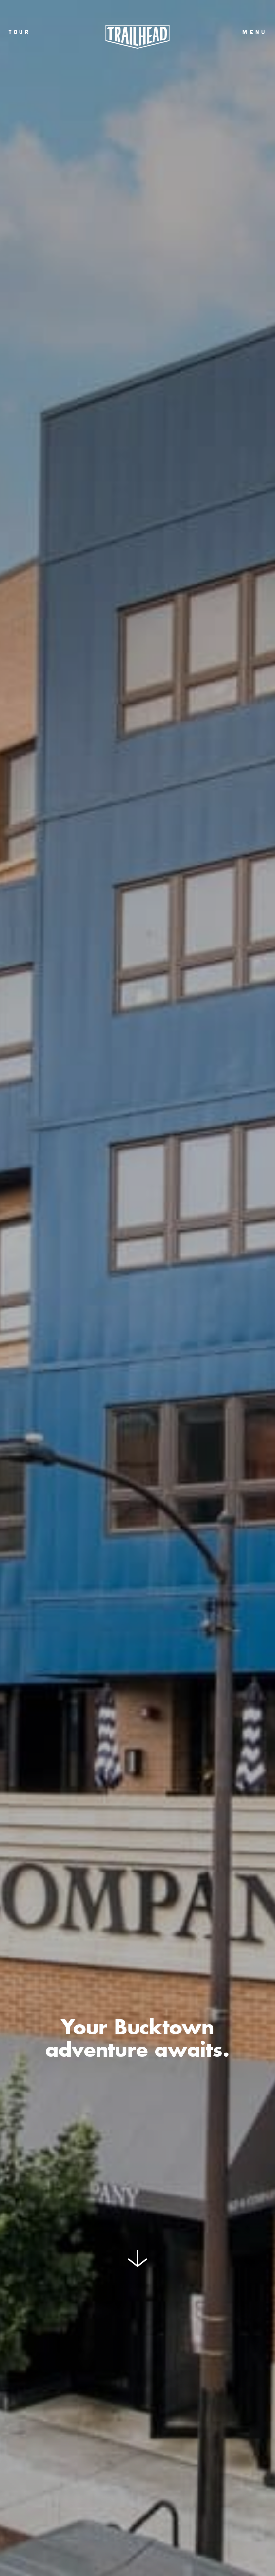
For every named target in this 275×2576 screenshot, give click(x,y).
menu (254, 32)
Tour (19, 32)
